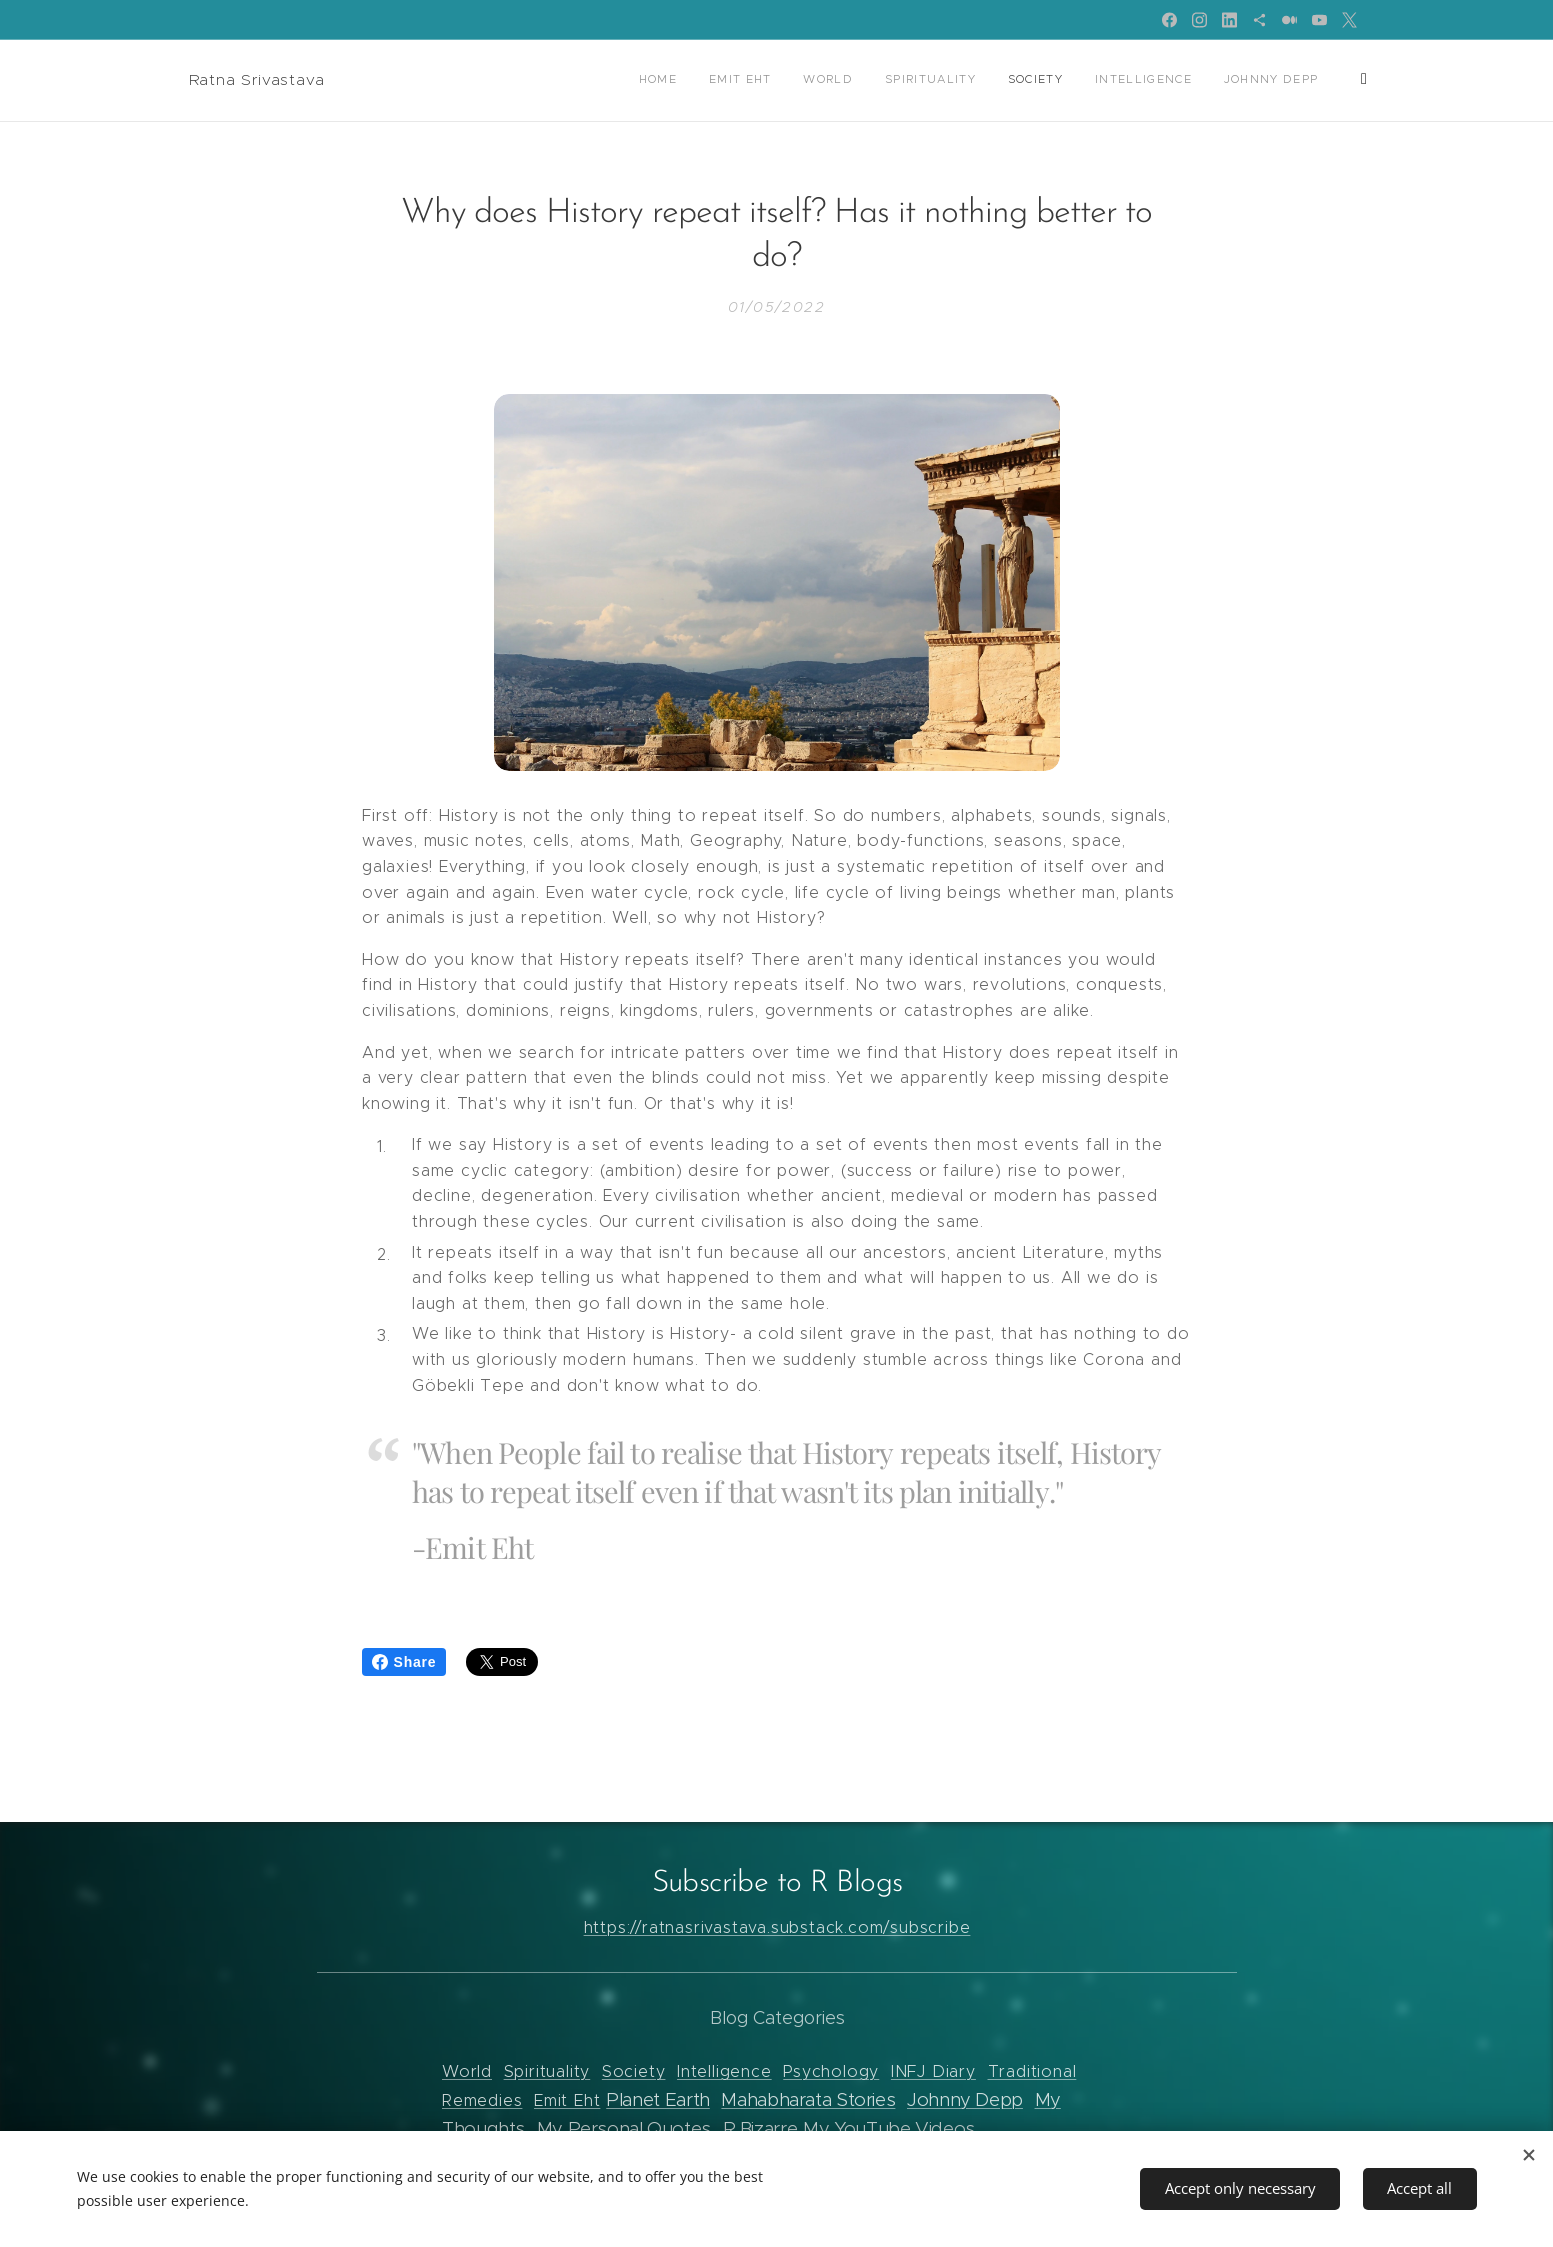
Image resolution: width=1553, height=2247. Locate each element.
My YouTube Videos (889, 2128)
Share (404, 1662)
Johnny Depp (965, 2099)
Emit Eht (567, 2100)
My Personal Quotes (623, 2128)
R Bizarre (759, 2128)
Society (633, 2071)
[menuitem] (717, 81)
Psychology (831, 2071)
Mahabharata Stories (808, 2099)
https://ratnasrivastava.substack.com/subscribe (776, 1926)
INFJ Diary (932, 2071)
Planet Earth (658, 2099)
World (467, 2071)
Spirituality (546, 2071)
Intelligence (724, 2071)
